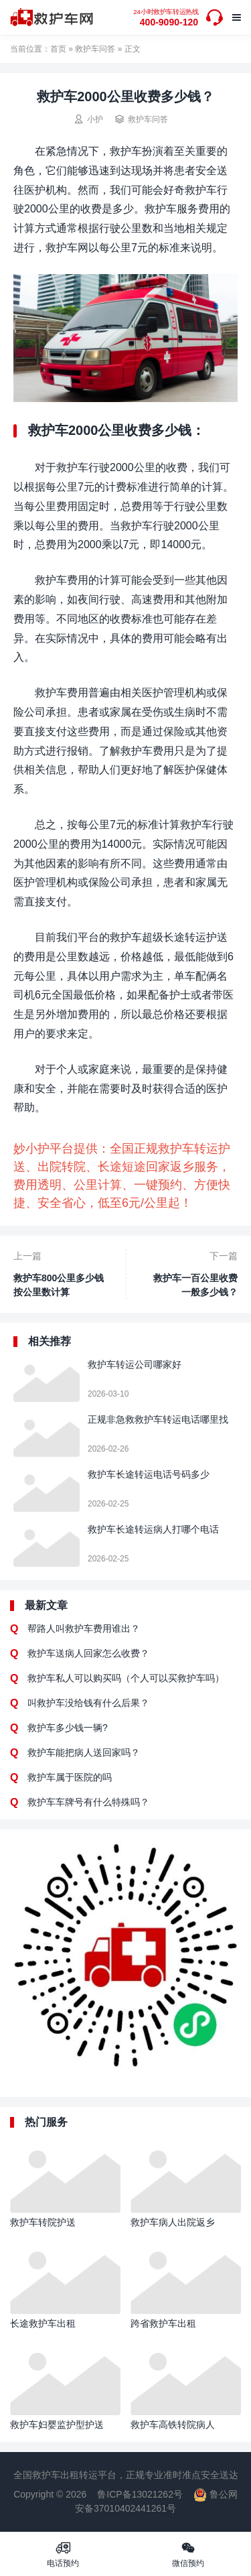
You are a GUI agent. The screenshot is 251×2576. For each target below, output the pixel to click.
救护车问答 (95, 49)
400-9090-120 (165, 17)
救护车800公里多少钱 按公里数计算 (58, 1285)
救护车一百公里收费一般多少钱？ (195, 1285)
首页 (58, 49)
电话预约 (63, 2554)
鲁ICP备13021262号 (140, 2494)
